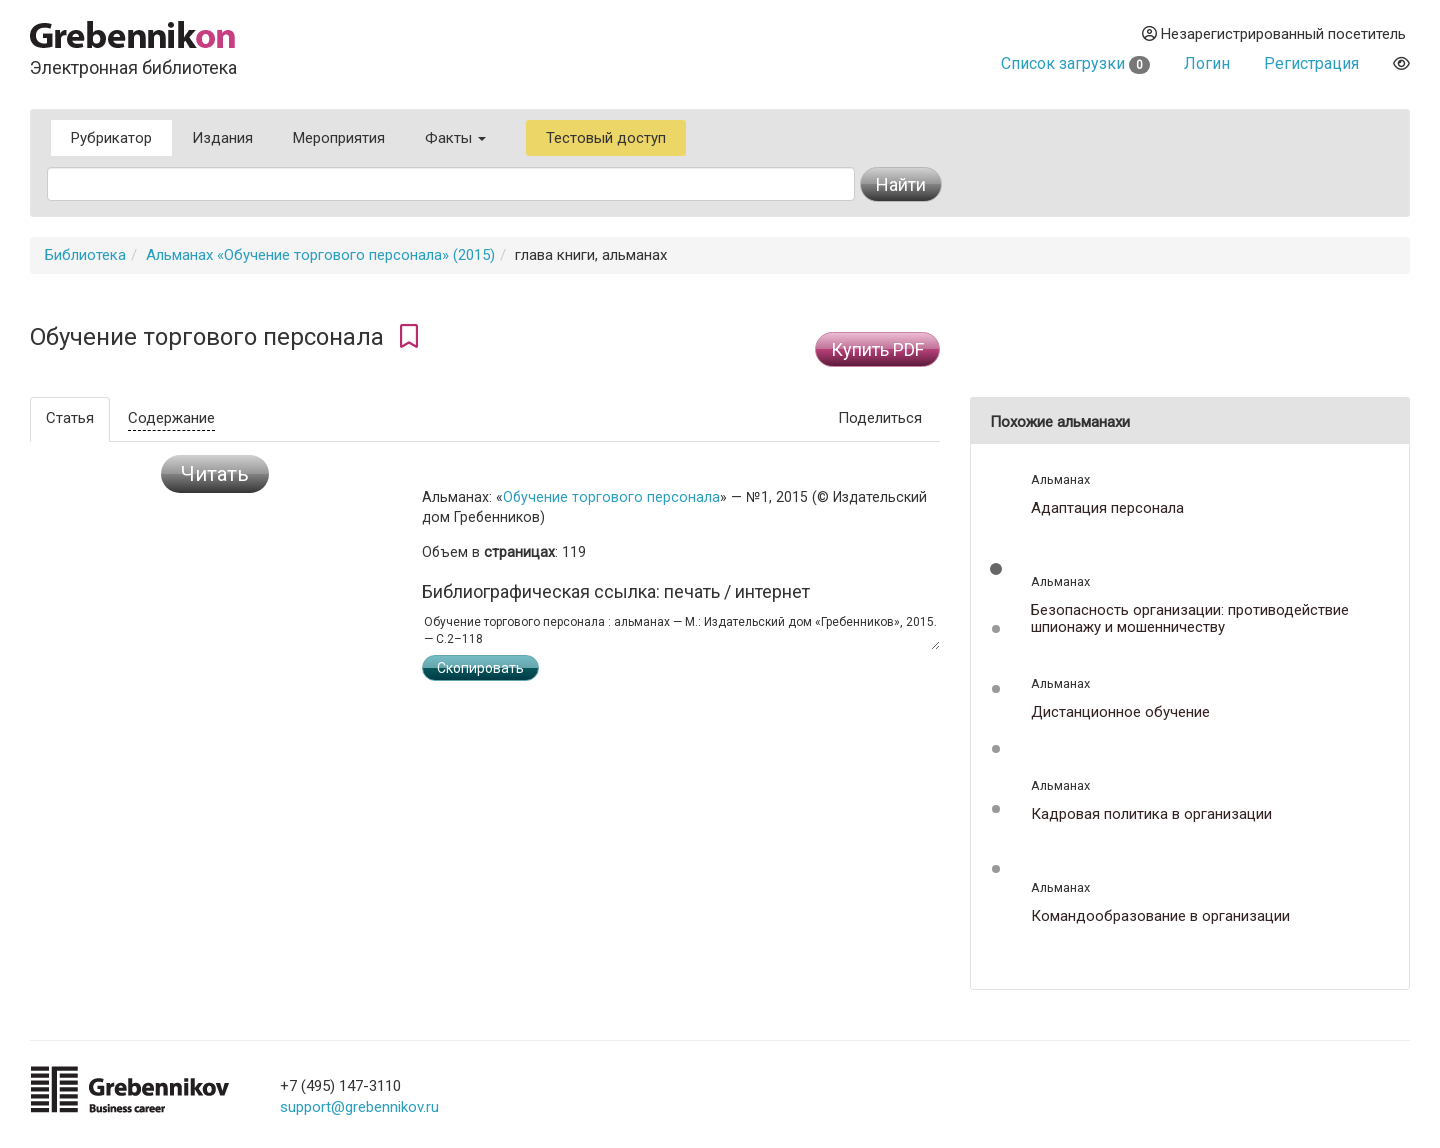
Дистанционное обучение (1120, 712)
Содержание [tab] (171, 418)
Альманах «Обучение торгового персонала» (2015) (320, 255)
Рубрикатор (111, 138)
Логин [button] (1207, 63)
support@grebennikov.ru (359, 1107)
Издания (222, 138)
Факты (455, 138)
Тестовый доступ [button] (606, 138)
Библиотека (85, 255)
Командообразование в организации (1160, 916)
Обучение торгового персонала (611, 497)
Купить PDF (877, 349)
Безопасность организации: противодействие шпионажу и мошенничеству (1190, 618)
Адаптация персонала (1107, 508)
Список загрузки (1075, 63)
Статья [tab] (70, 418)
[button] (996, 569)
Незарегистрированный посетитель (1274, 34)
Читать (215, 474)
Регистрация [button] (1311, 63)
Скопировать (480, 668)
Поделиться (880, 418)
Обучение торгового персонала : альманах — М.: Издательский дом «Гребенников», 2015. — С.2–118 (681, 631)
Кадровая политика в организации (1151, 814)
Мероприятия (339, 138)
